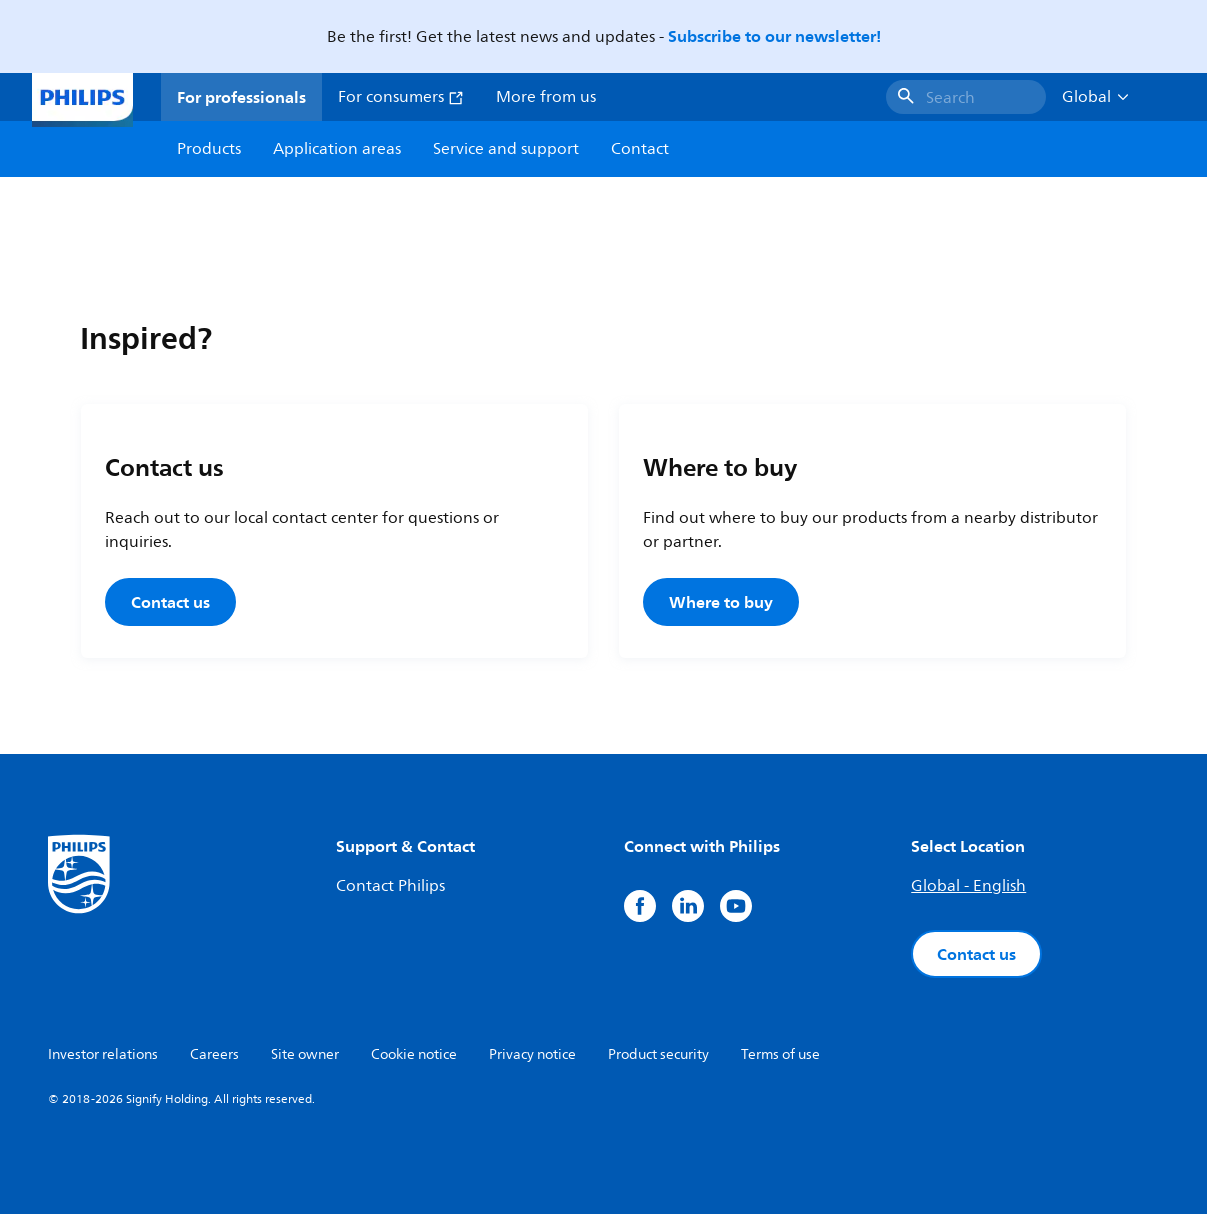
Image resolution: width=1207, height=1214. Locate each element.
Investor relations (103, 1054)
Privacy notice (532, 1054)
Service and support (506, 149)
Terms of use (780, 1054)
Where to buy (721, 602)
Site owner (305, 1054)
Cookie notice (414, 1054)
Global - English (968, 886)
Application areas (337, 149)
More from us (546, 97)
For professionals (241, 97)
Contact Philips (390, 886)
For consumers (401, 97)
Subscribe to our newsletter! (774, 36)
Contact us (170, 602)
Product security (658, 1054)
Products (209, 149)
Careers (214, 1054)
